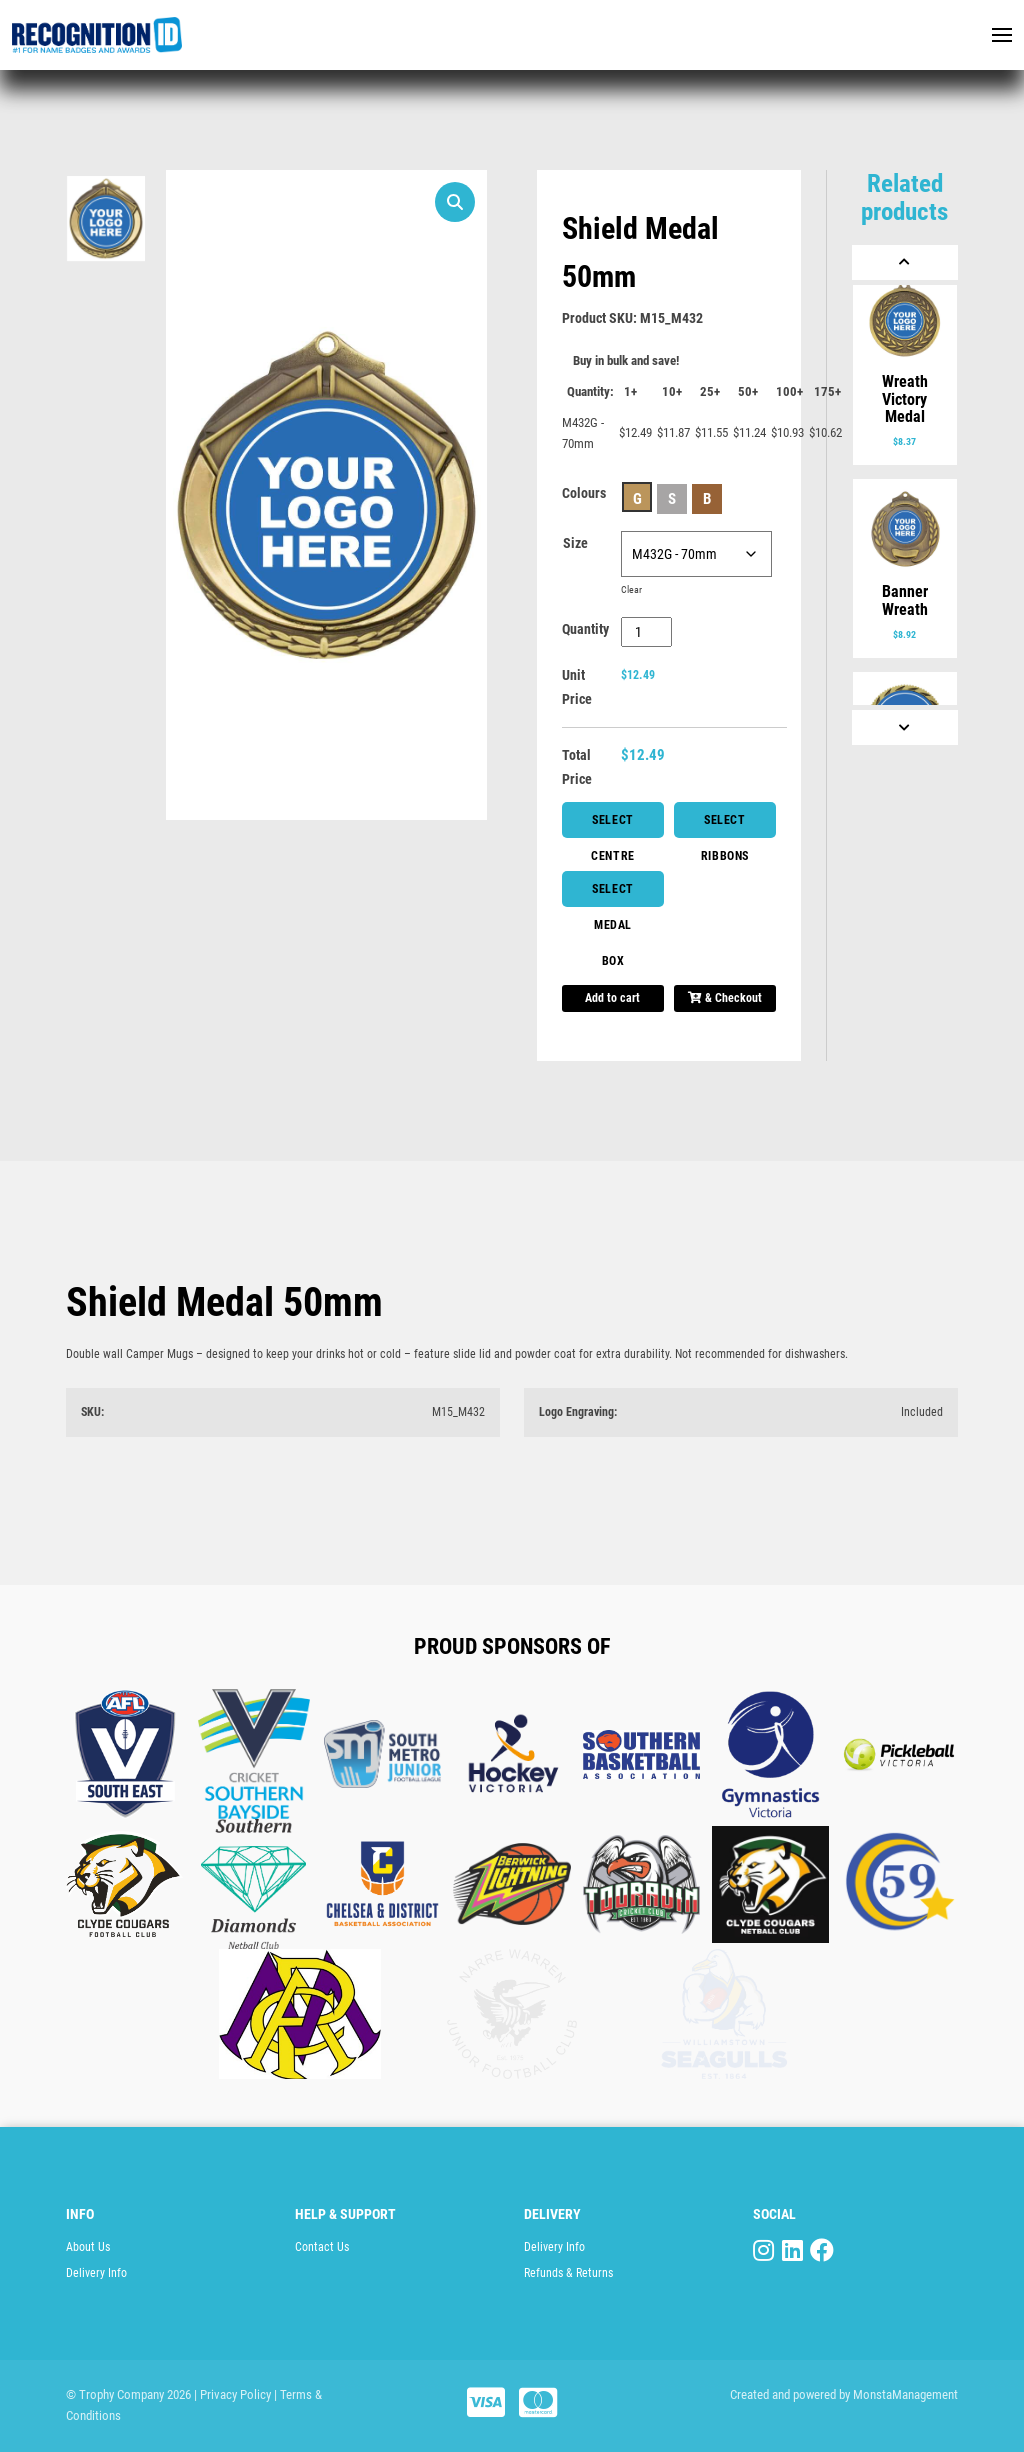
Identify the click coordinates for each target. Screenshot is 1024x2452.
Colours (584, 493)
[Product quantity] (646, 632)
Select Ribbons (725, 825)
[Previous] (905, 262)
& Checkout (725, 998)
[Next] (905, 727)
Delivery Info (96, 2273)
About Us (88, 2247)
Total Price (577, 767)
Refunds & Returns (568, 2273)
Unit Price (577, 687)
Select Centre (613, 825)
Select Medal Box (613, 894)
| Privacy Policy (232, 2394)
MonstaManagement (905, 2394)
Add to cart (612, 998)
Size (575, 543)
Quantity (585, 629)
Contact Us (322, 2247)
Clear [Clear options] (631, 589)
